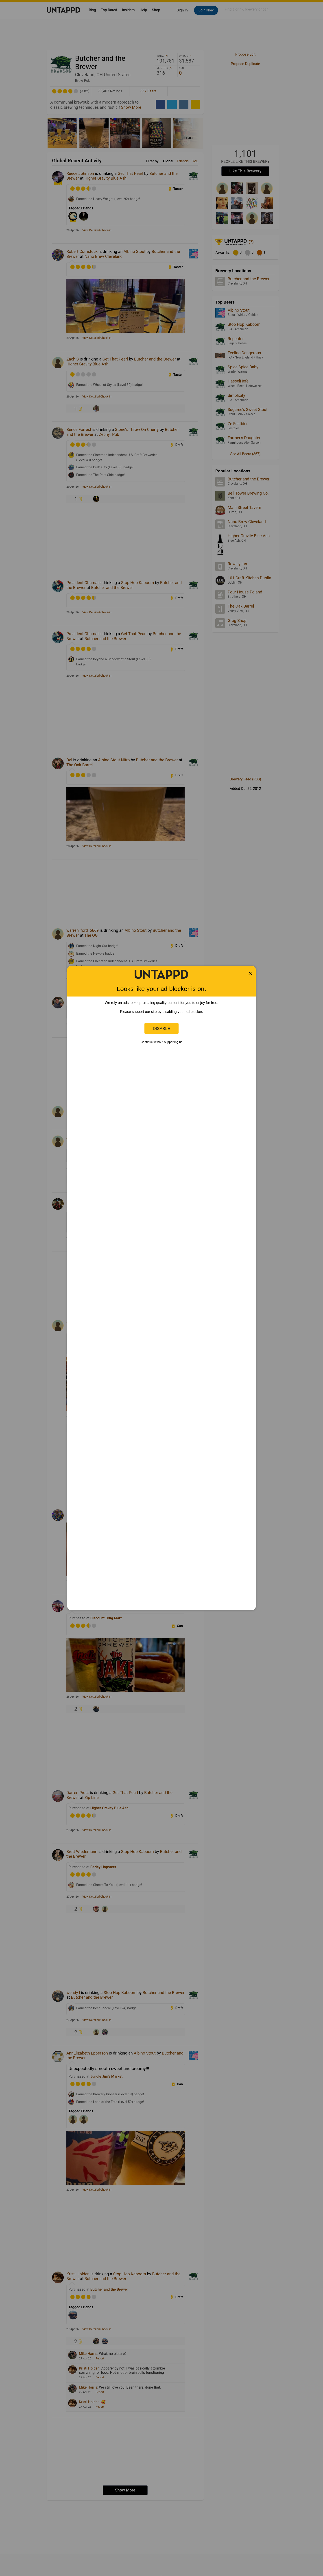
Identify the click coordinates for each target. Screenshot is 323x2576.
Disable (161, 1028)
